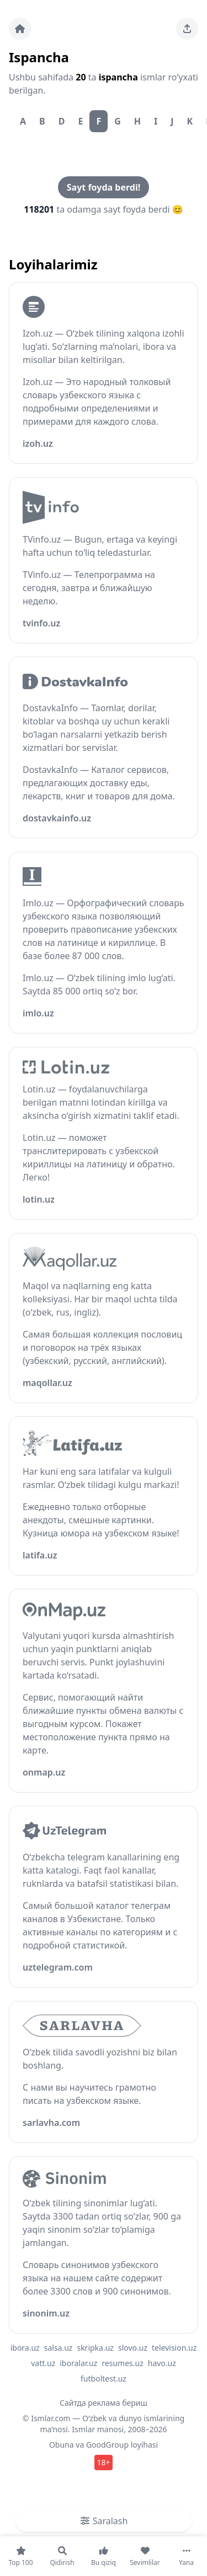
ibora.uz (25, 2347)
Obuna (61, 2444)
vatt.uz (43, 2363)
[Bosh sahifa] (20, 29)
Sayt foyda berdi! (103, 187)
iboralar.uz (78, 2363)
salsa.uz (58, 2347)
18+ (103, 2462)
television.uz (174, 2347)
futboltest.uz (103, 2378)
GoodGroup (107, 2444)
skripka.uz (95, 2347)
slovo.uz (132, 2347)
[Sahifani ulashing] (187, 29)
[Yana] (186, 2556)
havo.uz (162, 2363)
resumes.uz (122, 2363)
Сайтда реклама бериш (103, 2403)
